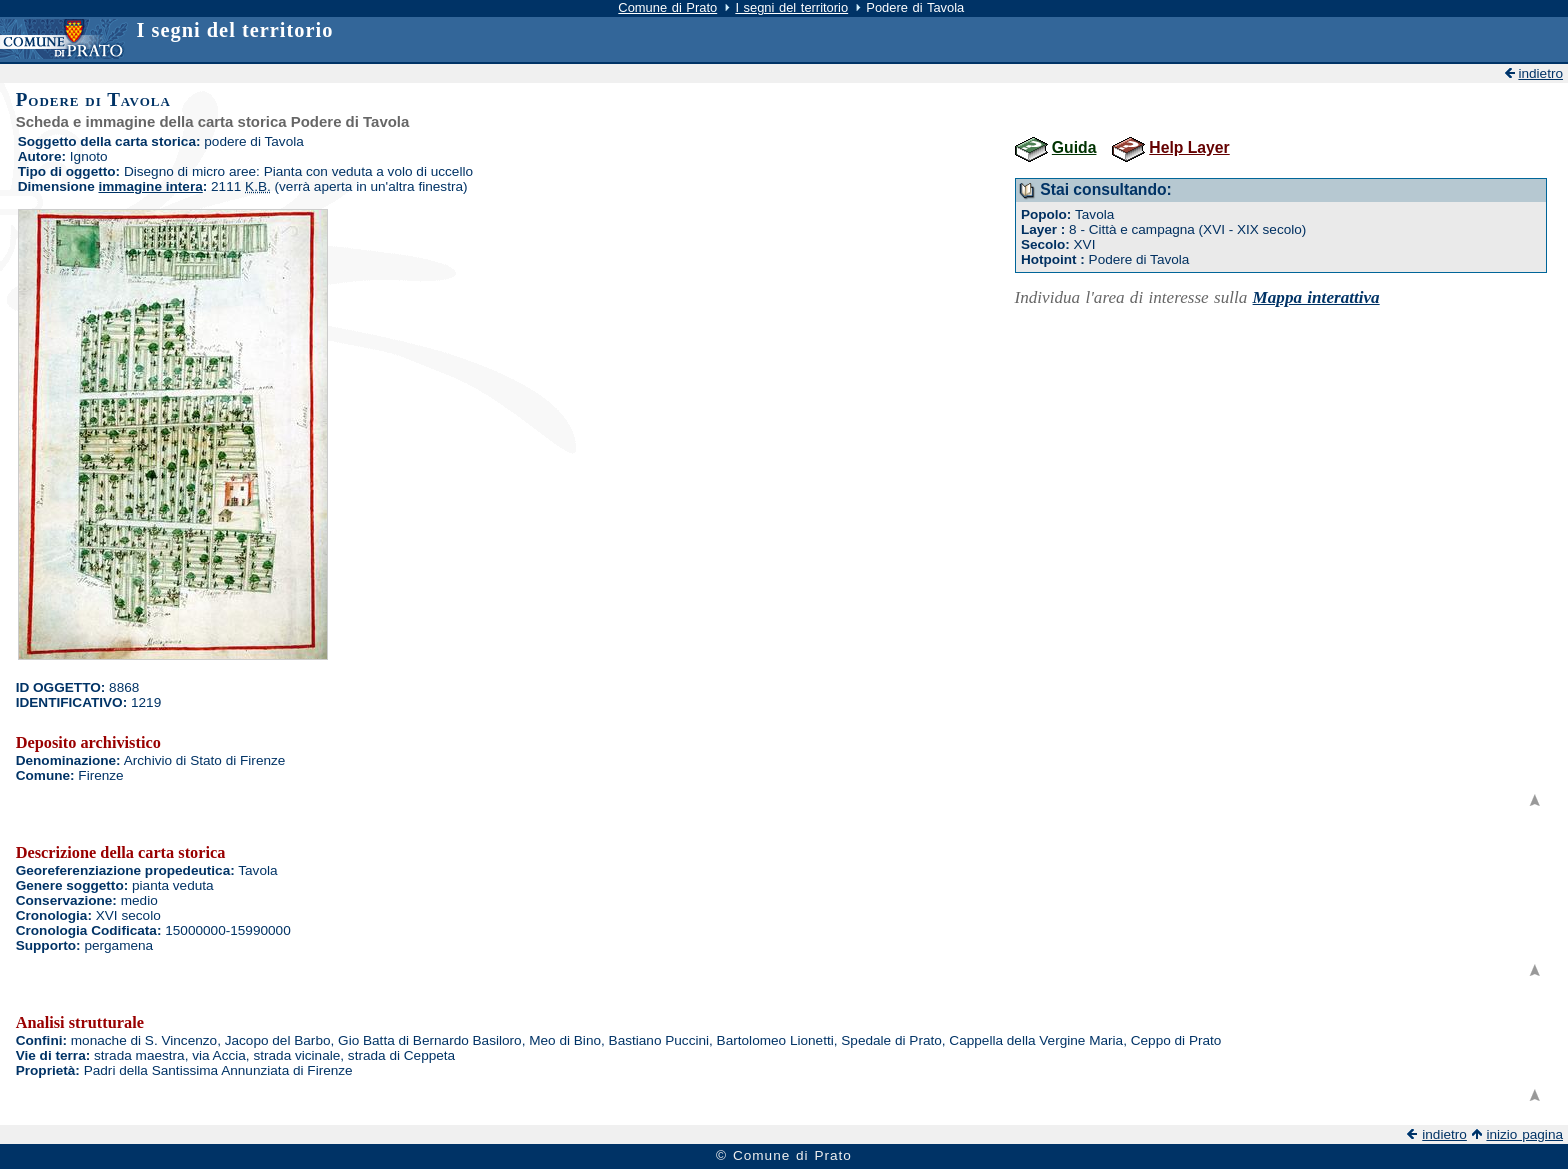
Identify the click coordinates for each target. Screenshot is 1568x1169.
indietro (1540, 73)
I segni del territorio (791, 7)
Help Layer (1189, 147)
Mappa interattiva (1316, 297)
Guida (1074, 147)
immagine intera (151, 186)
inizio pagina (1524, 1134)
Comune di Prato (667, 7)
